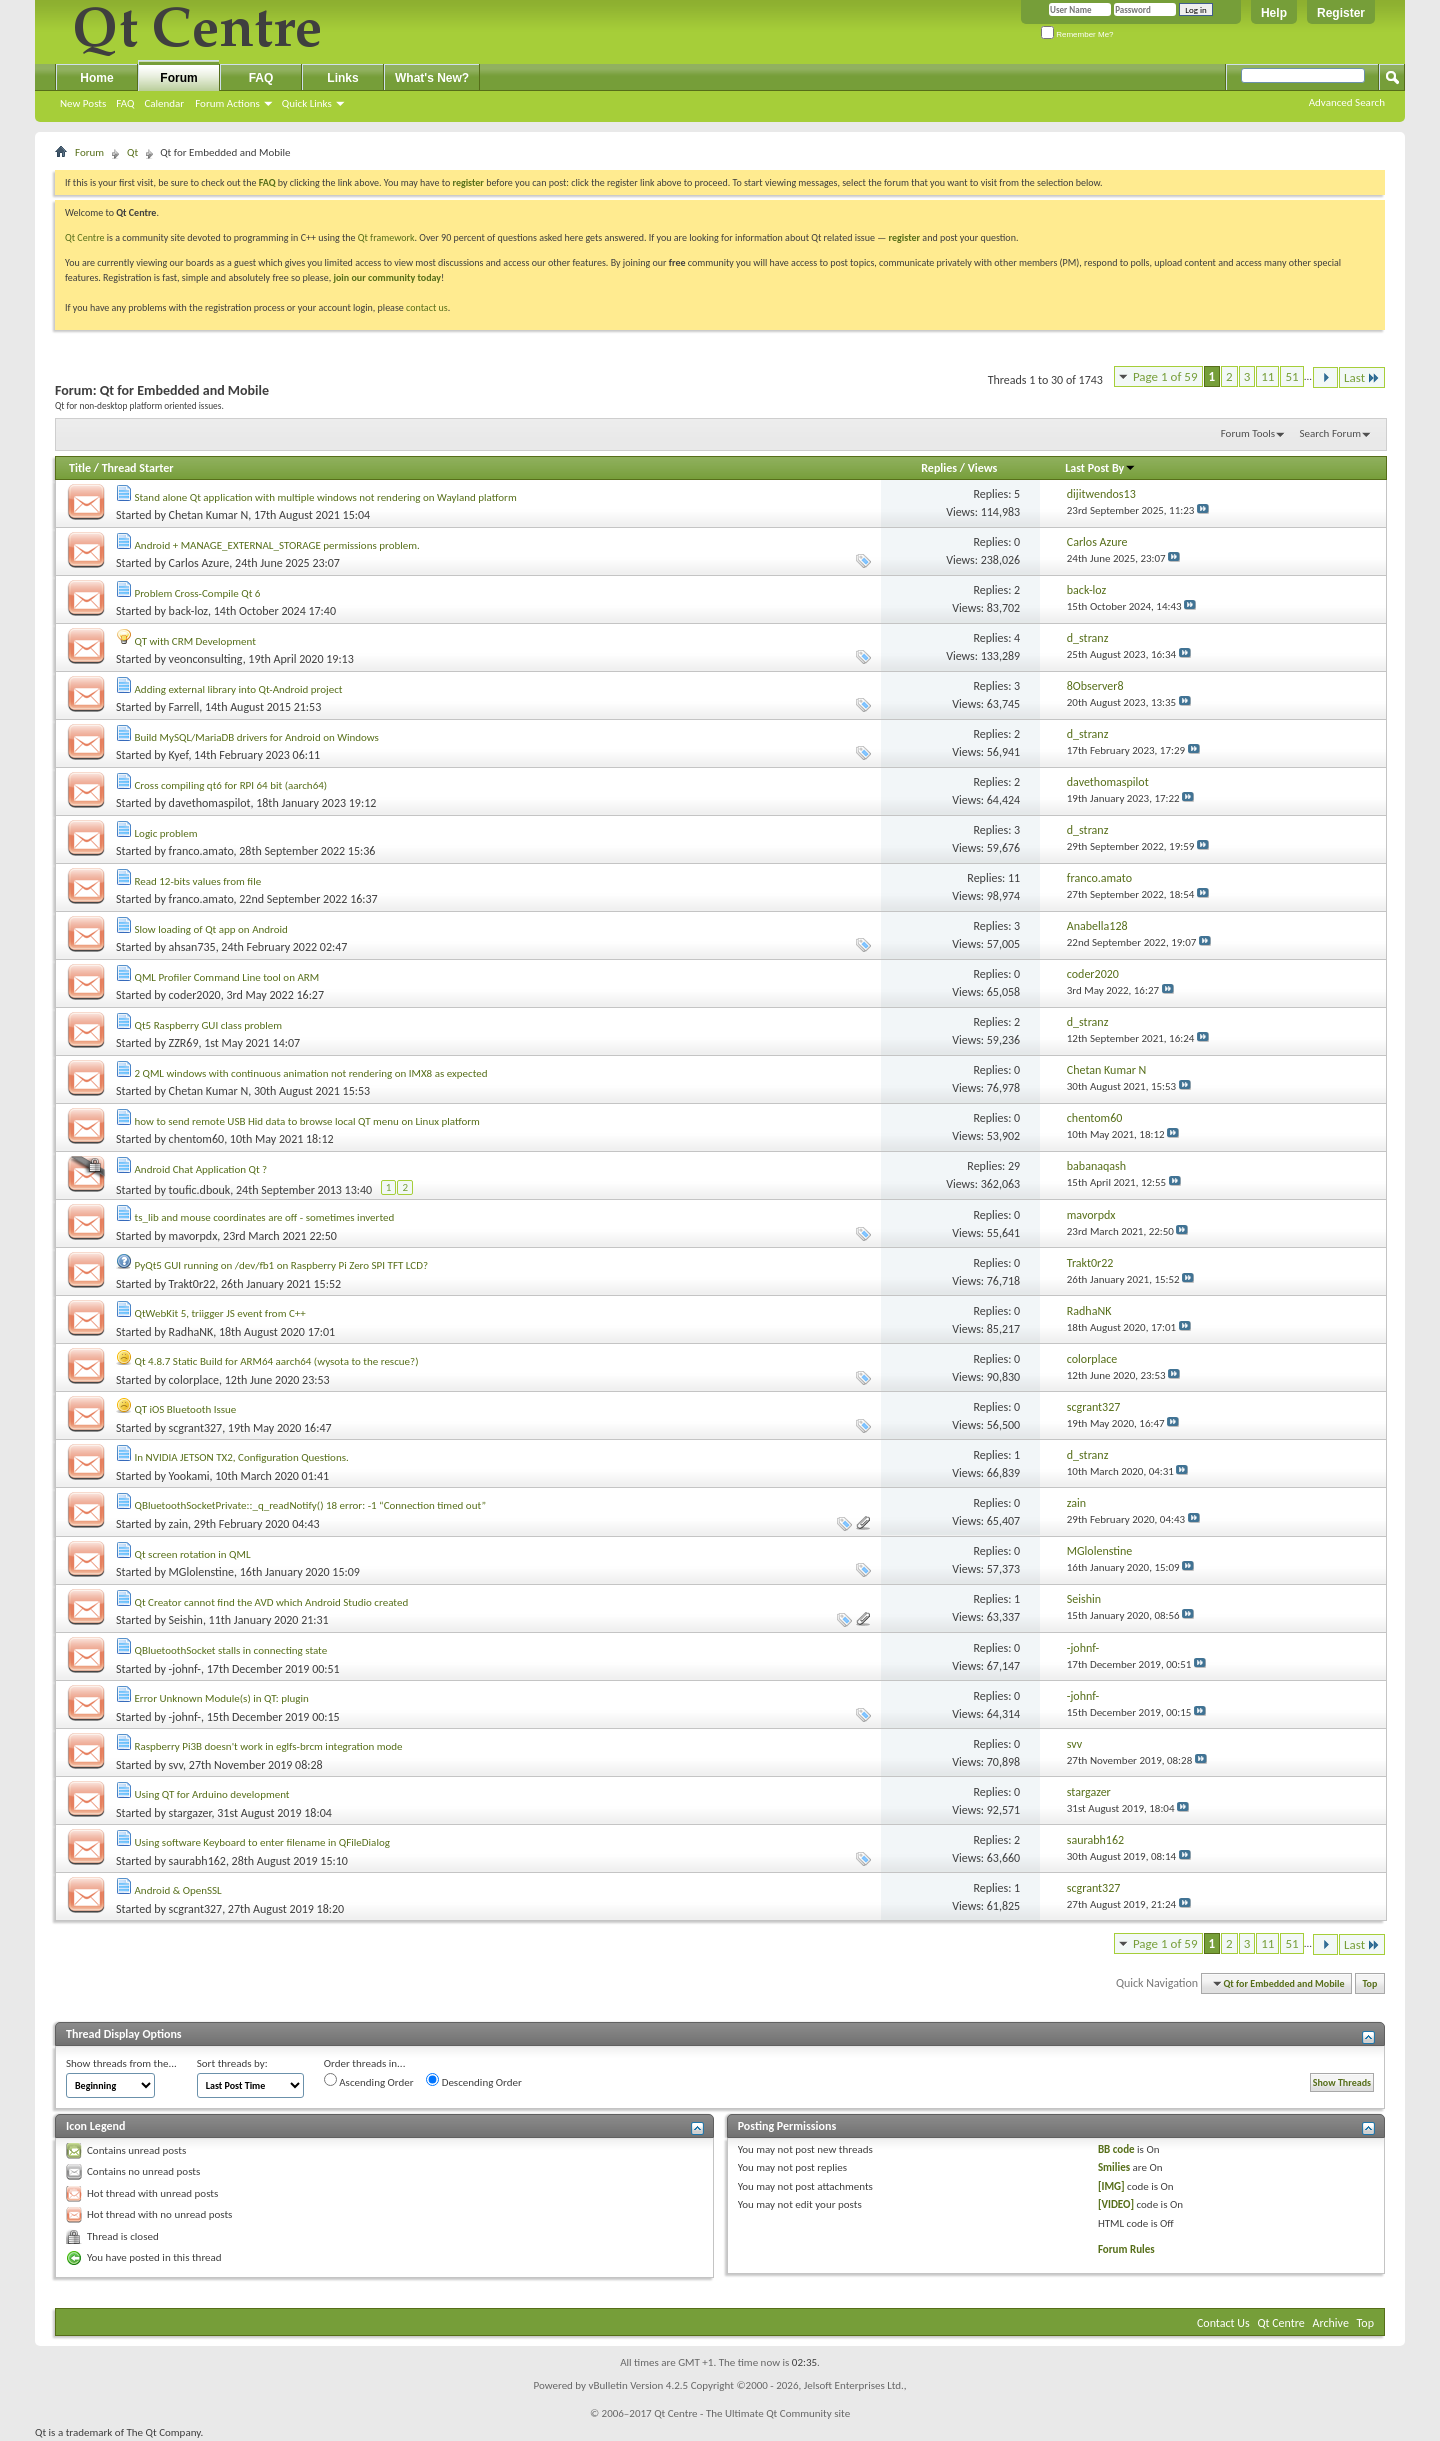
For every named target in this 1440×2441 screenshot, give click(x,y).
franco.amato (201, 851)
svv (176, 1765)
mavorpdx (193, 1236)
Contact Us (1223, 2323)
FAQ (125, 103)
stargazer (190, 1813)
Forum (178, 78)
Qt (132, 152)
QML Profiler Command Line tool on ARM (227, 977)
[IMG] (1111, 2186)
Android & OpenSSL (178, 1890)
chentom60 (197, 1139)
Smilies (1114, 2167)
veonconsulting (206, 659)
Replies (939, 468)
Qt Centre (85, 237)
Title (80, 468)
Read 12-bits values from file (198, 881)
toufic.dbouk (200, 1190)
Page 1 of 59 (1165, 376)
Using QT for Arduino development (212, 1794)
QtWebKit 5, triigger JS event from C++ (220, 1313)
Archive (1331, 2323)
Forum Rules (1126, 2249)
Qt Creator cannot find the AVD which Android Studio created (272, 1602)
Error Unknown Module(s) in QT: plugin (222, 1698)
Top (1370, 1983)
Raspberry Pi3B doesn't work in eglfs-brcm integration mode (269, 1746)
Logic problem (166, 833)
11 (1267, 376)
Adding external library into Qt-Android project (239, 689)
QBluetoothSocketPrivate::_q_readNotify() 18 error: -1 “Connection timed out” (311, 1505)
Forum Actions (227, 103)
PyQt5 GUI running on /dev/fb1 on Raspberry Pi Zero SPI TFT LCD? (282, 1265)
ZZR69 (184, 1043)
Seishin (186, 1620)
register (904, 237)
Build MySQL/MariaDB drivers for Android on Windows (257, 737)
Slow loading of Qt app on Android (211, 929)
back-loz (188, 611)
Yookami (189, 1476)
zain (178, 1524)
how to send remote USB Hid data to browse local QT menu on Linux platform (307, 1121)
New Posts (83, 103)
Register (1341, 13)
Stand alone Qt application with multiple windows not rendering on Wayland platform (326, 497)
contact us (427, 307)
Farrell (184, 707)
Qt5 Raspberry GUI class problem (209, 1025)
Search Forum (1331, 433)
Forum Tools (1248, 433)
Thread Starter (138, 468)
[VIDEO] (1116, 2204)
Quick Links (307, 103)
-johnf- (185, 1669)
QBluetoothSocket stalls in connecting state (231, 1650)
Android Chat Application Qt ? (201, 1169)
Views (983, 468)
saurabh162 (197, 1861)
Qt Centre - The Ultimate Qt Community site (752, 2413)
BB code (1116, 2149)
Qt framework (386, 237)
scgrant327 (196, 1428)
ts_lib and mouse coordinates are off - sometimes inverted (265, 1217)
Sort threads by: (232, 2063)
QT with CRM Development (195, 641)
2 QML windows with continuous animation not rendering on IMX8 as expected (311, 1073)
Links (342, 78)
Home (96, 78)
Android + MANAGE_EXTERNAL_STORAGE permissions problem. (277, 545)
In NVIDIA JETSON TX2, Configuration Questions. (242, 1457)
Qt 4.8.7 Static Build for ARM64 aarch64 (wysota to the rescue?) (277, 1361)
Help (1274, 13)
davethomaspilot (210, 803)
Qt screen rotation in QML (193, 1554)
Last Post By (1100, 468)
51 (1291, 376)
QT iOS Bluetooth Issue (186, 1409)
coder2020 (195, 995)
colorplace (194, 1380)
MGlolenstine (201, 1572)
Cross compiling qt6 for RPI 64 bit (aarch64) (231, 785)
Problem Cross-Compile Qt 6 (198, 593)
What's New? (432, 78)
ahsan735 (192, 947)
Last (1362, 377)
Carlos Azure (199, 563)
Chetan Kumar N (209, 515)
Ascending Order (369, 2081)
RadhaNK (191, 1332)
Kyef (179, 755)
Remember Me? (1077, 34)
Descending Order (474, 2081)
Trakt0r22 (192, 1284)
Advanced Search (1347, 102)
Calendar (164, 103)
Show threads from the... (121, 2063)
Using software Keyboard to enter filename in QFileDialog (262, 1842)
